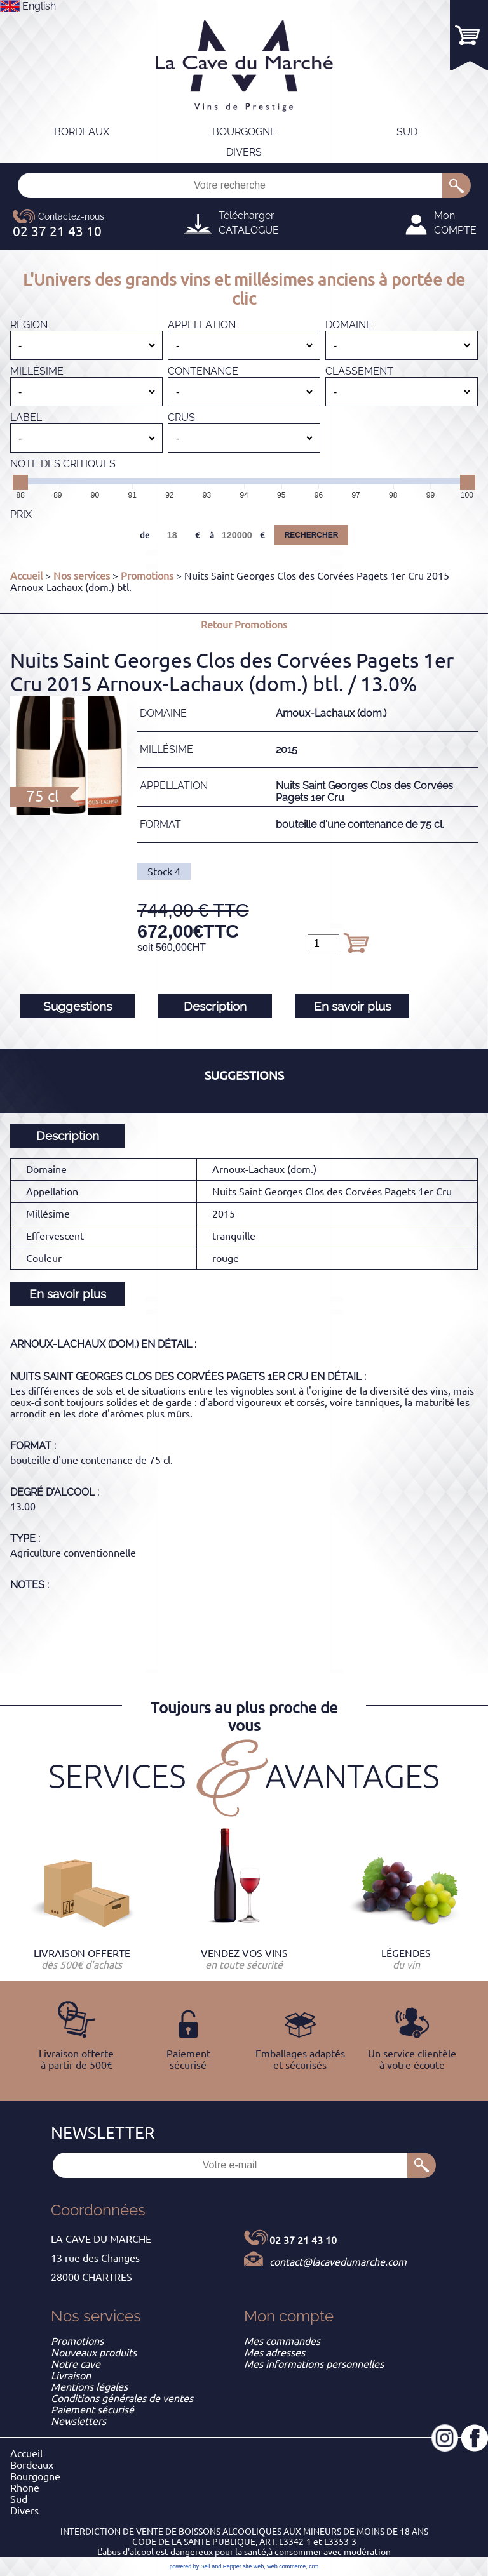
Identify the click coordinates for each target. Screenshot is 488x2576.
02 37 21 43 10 (303, 2240)
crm (313, 2566)
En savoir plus (352, 1006)
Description (215, 1006)
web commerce (286, 2566)
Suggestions (77, 1006)
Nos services (81, 575)
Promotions (147, 575)
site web (253, 2566)
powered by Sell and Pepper (205, 2566)
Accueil (26, 575)
